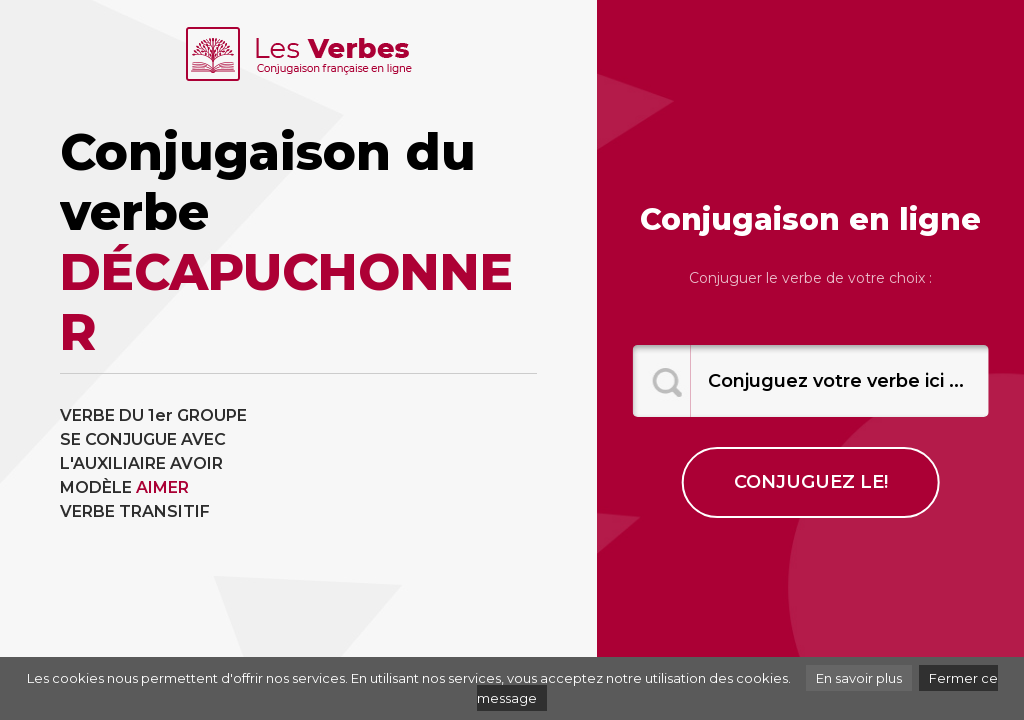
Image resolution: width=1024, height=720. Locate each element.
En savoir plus (859, 678)
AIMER (162, 487)
